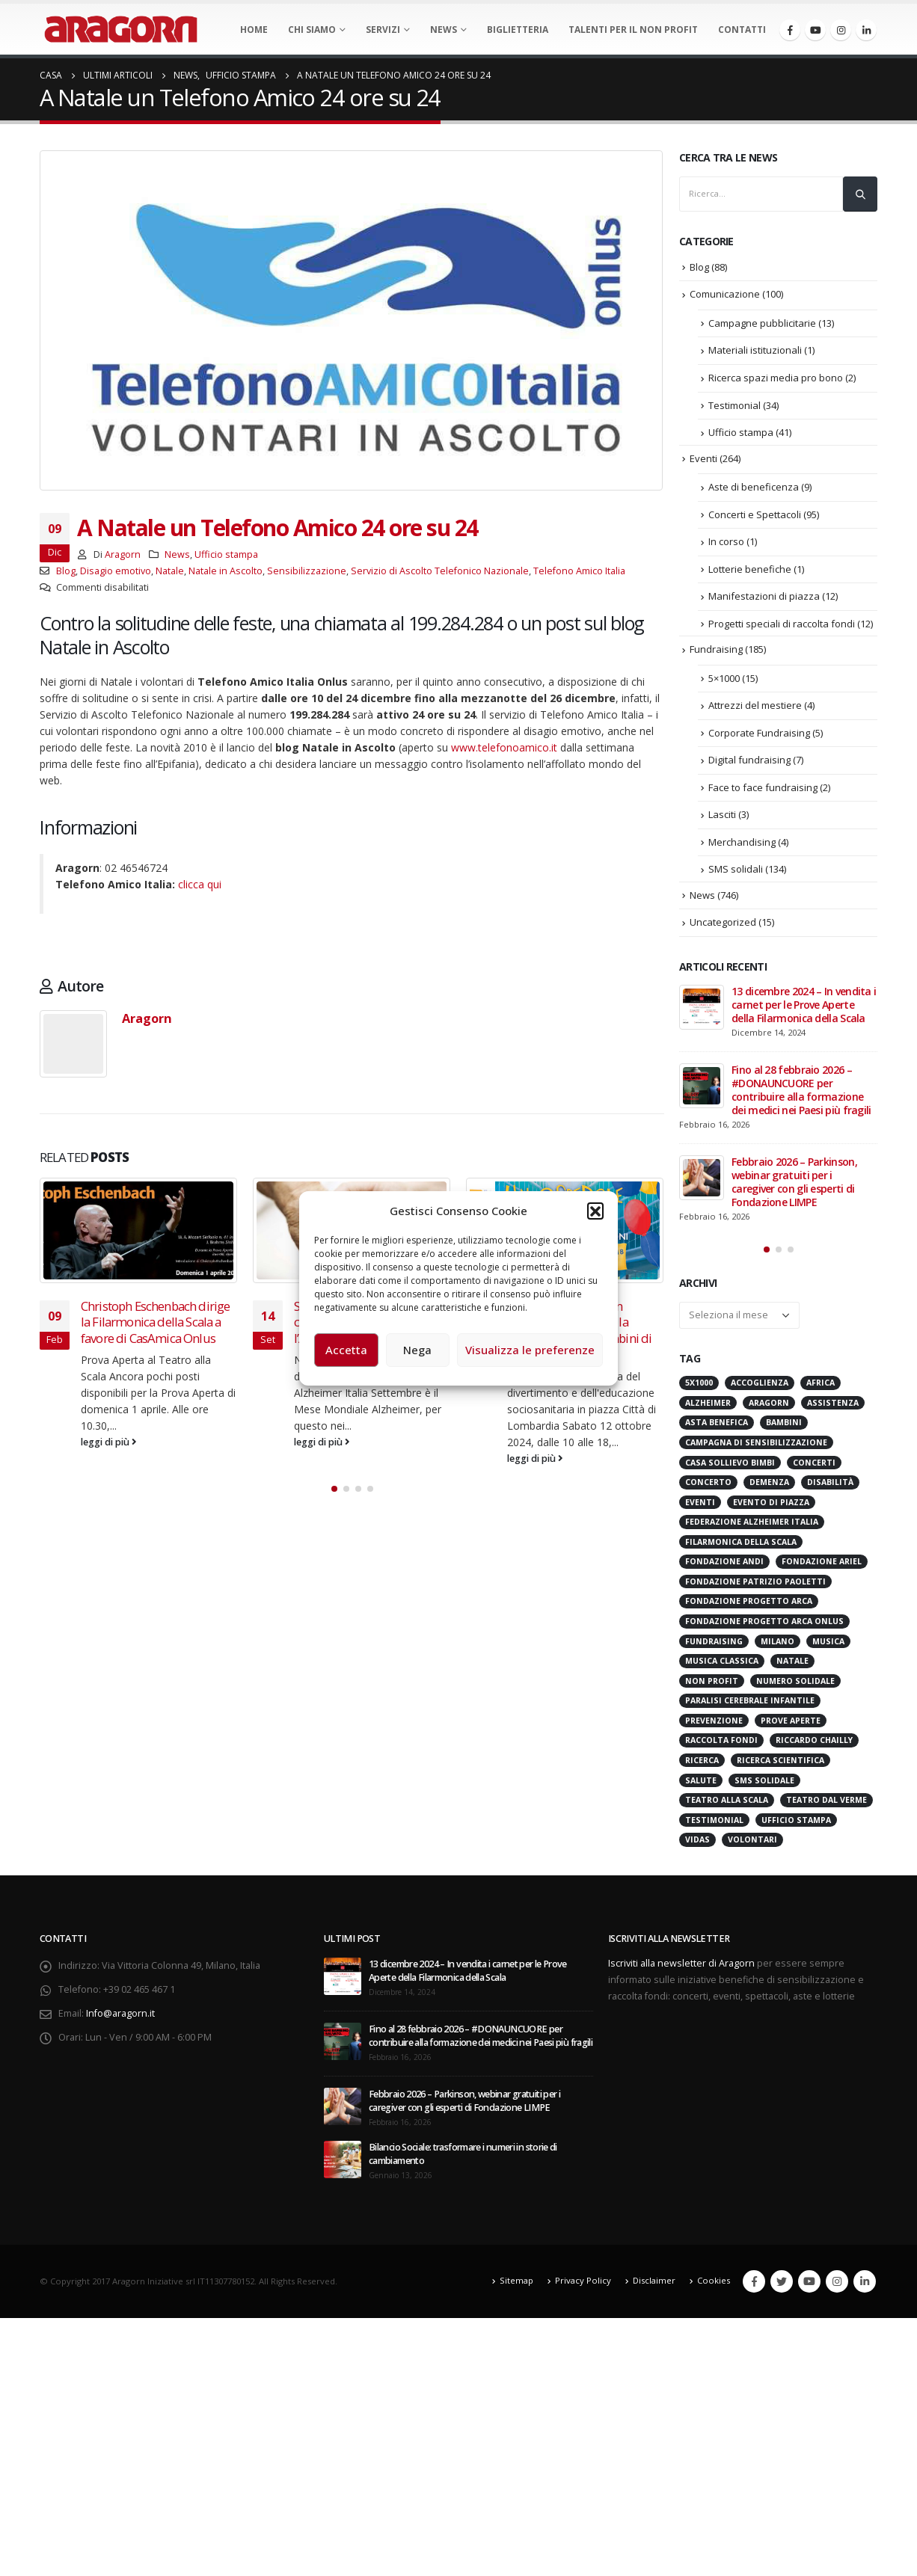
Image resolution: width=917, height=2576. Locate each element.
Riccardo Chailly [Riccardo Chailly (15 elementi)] (814, 1749)
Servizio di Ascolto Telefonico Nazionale (440, 571)
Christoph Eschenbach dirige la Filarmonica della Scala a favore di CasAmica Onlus (155, 1322)
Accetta (346, 1349)
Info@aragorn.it (120, 2021)
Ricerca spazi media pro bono (775, 377)
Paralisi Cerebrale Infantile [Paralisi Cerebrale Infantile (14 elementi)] (750, 1709)
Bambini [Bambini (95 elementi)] (784, 1431)
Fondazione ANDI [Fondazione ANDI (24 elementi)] (724, 1570)
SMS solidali (735, 869)
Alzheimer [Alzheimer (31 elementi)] (708, 1411)
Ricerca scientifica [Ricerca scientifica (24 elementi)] (780, 1768)
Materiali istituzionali (755, 350)
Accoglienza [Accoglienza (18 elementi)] (759, 1391)
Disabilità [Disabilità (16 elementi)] (830, 1491)
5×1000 (724, 678)
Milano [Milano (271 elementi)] (777, 1649)
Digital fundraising (749, 759)
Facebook (754, 2290)
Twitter (781, 2290)
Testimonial (734, 405)
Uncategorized (723, 922)
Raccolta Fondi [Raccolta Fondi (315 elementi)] (721, 1749)
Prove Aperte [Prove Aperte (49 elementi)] (791, 1729)
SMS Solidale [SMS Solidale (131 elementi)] (764, 1788)
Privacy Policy (583, 2289)
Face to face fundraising (763, 787)
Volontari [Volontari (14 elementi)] (752, 1848)
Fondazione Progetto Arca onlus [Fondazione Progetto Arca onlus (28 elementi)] (764, 1629)
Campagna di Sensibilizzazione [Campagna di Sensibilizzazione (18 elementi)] (756, 1450)
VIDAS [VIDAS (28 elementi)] (697, 1848)
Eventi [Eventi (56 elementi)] (700, 1510)
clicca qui (199, 884)
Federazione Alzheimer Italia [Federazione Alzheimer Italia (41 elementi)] (751, 1530)
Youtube (809, 2290)
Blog (66, 571)
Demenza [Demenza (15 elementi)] (769, 1491)
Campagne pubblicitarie (762, 323)
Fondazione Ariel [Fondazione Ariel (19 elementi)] (822, 1570)
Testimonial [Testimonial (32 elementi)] (714, 1828)
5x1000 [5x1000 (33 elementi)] (699, 1391)
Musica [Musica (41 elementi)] (828, 1649)
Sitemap (516, 2289)
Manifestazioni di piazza (764, 596)
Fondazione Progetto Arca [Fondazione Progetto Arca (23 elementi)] (748, 1610)
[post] (701, 1007)
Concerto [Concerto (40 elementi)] (708, 1491)
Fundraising (716, 649)
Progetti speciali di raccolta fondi (781, 623)
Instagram (837, 2290)
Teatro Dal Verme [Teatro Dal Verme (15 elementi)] (826, 1809)
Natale (170, 571)
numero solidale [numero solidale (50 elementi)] (795, 1689)
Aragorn (123, 554)
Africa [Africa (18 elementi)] (820, 1391)
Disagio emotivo (115, 571)
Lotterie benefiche (749, 569)
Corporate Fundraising (759, 733)
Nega (417, 1349)
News (443, 29)
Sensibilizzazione (306, 571)
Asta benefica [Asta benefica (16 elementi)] (716, 1431)
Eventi (703, 458)
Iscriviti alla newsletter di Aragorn (681, 1971)
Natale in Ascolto (225, 571)
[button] (595, 1210)
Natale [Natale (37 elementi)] (792, 1669)
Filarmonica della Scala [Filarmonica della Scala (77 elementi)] (741, 1550)
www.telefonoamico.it (504, 747)
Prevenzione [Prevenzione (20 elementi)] (714, 1729)
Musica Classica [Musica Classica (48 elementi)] (721, 1669)
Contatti (742, 29)
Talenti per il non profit (633, 29)
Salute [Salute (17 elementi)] (701, 1788)
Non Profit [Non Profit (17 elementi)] (711, 1689)
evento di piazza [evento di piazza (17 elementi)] (771, 1510)
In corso (726, 541)
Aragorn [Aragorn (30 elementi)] (769, 1411)
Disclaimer (654, 2289)
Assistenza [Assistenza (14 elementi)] (833, 1411)
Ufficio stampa (226, 554)
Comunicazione (725, 294)
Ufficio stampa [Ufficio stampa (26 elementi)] (796, 1828)
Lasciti (722, 814)
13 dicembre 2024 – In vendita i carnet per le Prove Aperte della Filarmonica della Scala (804, 1004)
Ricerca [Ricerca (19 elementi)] (702, 1768)
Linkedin (864, 2290)
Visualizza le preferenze (530, 1349)
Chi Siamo (312, 29)
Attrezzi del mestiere (755, 705)
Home (254, 29)
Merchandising (742, 842)
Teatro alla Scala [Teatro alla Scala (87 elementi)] (726, 1809)
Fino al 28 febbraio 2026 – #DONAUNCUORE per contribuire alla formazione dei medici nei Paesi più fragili (801, 1090)
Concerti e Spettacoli (754, 514)
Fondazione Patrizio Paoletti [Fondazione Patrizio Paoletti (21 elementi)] (755, 1589)
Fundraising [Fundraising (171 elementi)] (714, 1649)
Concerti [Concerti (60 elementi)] (814, 1471)
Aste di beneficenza (753, 487)
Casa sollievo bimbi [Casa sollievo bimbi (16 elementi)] (730, 1471)
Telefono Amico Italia (579, 571)
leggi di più (109, 1442)
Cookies (713, 2289)
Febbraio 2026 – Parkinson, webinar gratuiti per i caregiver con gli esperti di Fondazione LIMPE (794, 1182)
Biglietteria (517, 29)
